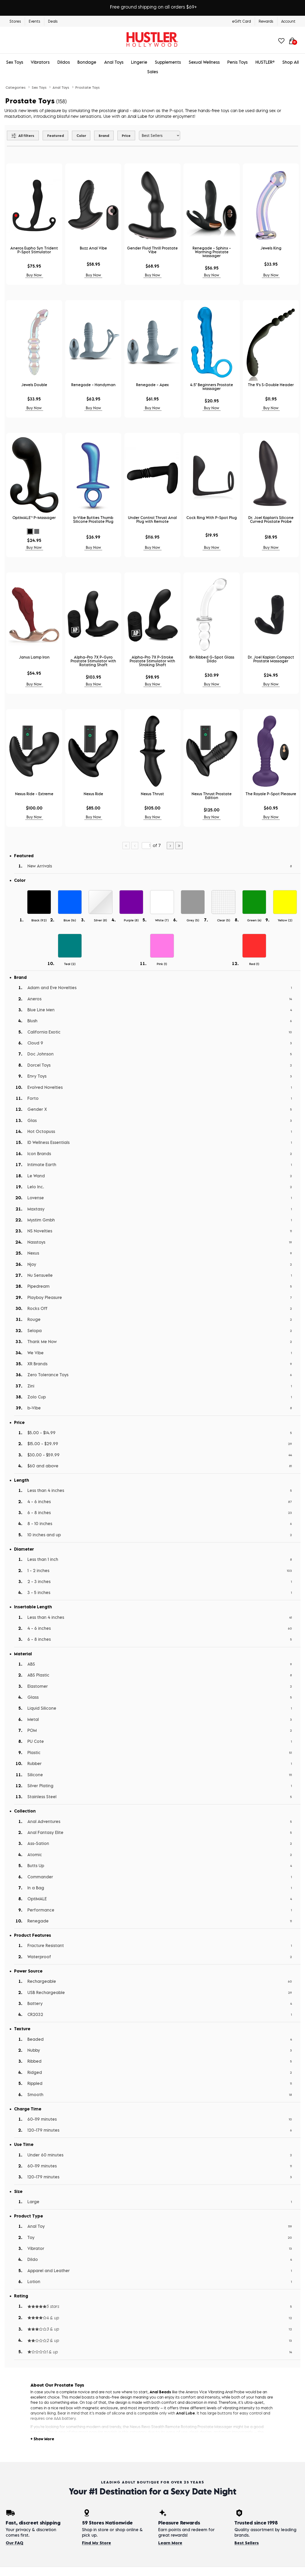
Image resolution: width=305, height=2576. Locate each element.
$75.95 (34, 266)
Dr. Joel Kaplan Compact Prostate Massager (271, 659)
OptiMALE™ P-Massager (34, 517)
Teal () (70, 964)
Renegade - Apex (152, 384)
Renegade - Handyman (93, 384)
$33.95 (271, 264)
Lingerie (139, 62)
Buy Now (34, 275)
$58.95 (93, 264)
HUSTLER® (265, 62)
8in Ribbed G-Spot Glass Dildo (211, 659)
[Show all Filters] (23, 135)
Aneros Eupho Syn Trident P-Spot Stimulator (34, 250)
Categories (15, 87)
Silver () (100, 920)
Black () (39, 920)
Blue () (70, 920)
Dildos (63, 62)
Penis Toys (237, 62)
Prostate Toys (87, 87)
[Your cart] (292, 40)
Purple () (131, 920)
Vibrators (40, 62)
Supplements (168, 62)
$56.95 (212, 267)
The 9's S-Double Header (271, 384)
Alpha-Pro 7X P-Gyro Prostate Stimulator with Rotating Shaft (93, 661)
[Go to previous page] (134, 845)
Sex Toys (14, 62)
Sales (152, 71)
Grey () (193, 920)
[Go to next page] (170, 845)
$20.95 (212, 400)
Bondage (86, 62)
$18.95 (271, 537)
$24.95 (34, 540)
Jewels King (270, 248)
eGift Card (241, 21)
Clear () (223, 920)
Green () (254, 920)
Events (34, 21)
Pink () (162, 964)
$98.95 (152, 677)
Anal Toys (113, 62)
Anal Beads (160, 2391)
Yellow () (285, 920)
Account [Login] (288, 21)
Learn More (170, 2543)
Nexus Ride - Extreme (34, 793)
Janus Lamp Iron (34, 657)
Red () (254, 964)
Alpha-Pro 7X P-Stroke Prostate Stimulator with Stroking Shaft (152, 661)
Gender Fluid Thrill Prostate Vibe (152, 250)
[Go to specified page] (146, 845)
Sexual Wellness (204, 62)
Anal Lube (137, 116)
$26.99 (93, 537)
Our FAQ (14, 2543)
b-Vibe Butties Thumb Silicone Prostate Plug (93, 519)
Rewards (266, 21)
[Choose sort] (159, 135)
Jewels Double (34, 384)
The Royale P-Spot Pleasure (270, 793)
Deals (53, 21)
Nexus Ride (93, 793)
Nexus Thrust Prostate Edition (212, 795)
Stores (15, 21)
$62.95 (93, 398)
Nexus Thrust (152, 793)
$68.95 (152, 266)
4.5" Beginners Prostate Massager (211, 386)
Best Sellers (246, 2543)
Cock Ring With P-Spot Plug (211, 517)
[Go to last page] (179, 845)
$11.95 (271, 398)
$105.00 (152, 807)
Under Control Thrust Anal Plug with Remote (152, 519)
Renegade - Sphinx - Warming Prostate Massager (212, 252)
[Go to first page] (126, 845)
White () (162, 920)
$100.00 (34, 807)
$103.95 (93, 677)
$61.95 (152, 398)
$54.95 (34, 673)
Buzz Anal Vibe (93, 248)
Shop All (290, 62)
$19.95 (211, 535)
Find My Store (96, 2543)
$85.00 (93, 807)
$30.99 (212, 675)
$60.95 (271, 807)
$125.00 (211, 809)
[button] (30, 531)
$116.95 (152, 537)
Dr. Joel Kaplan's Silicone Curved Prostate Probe (271, 519)
